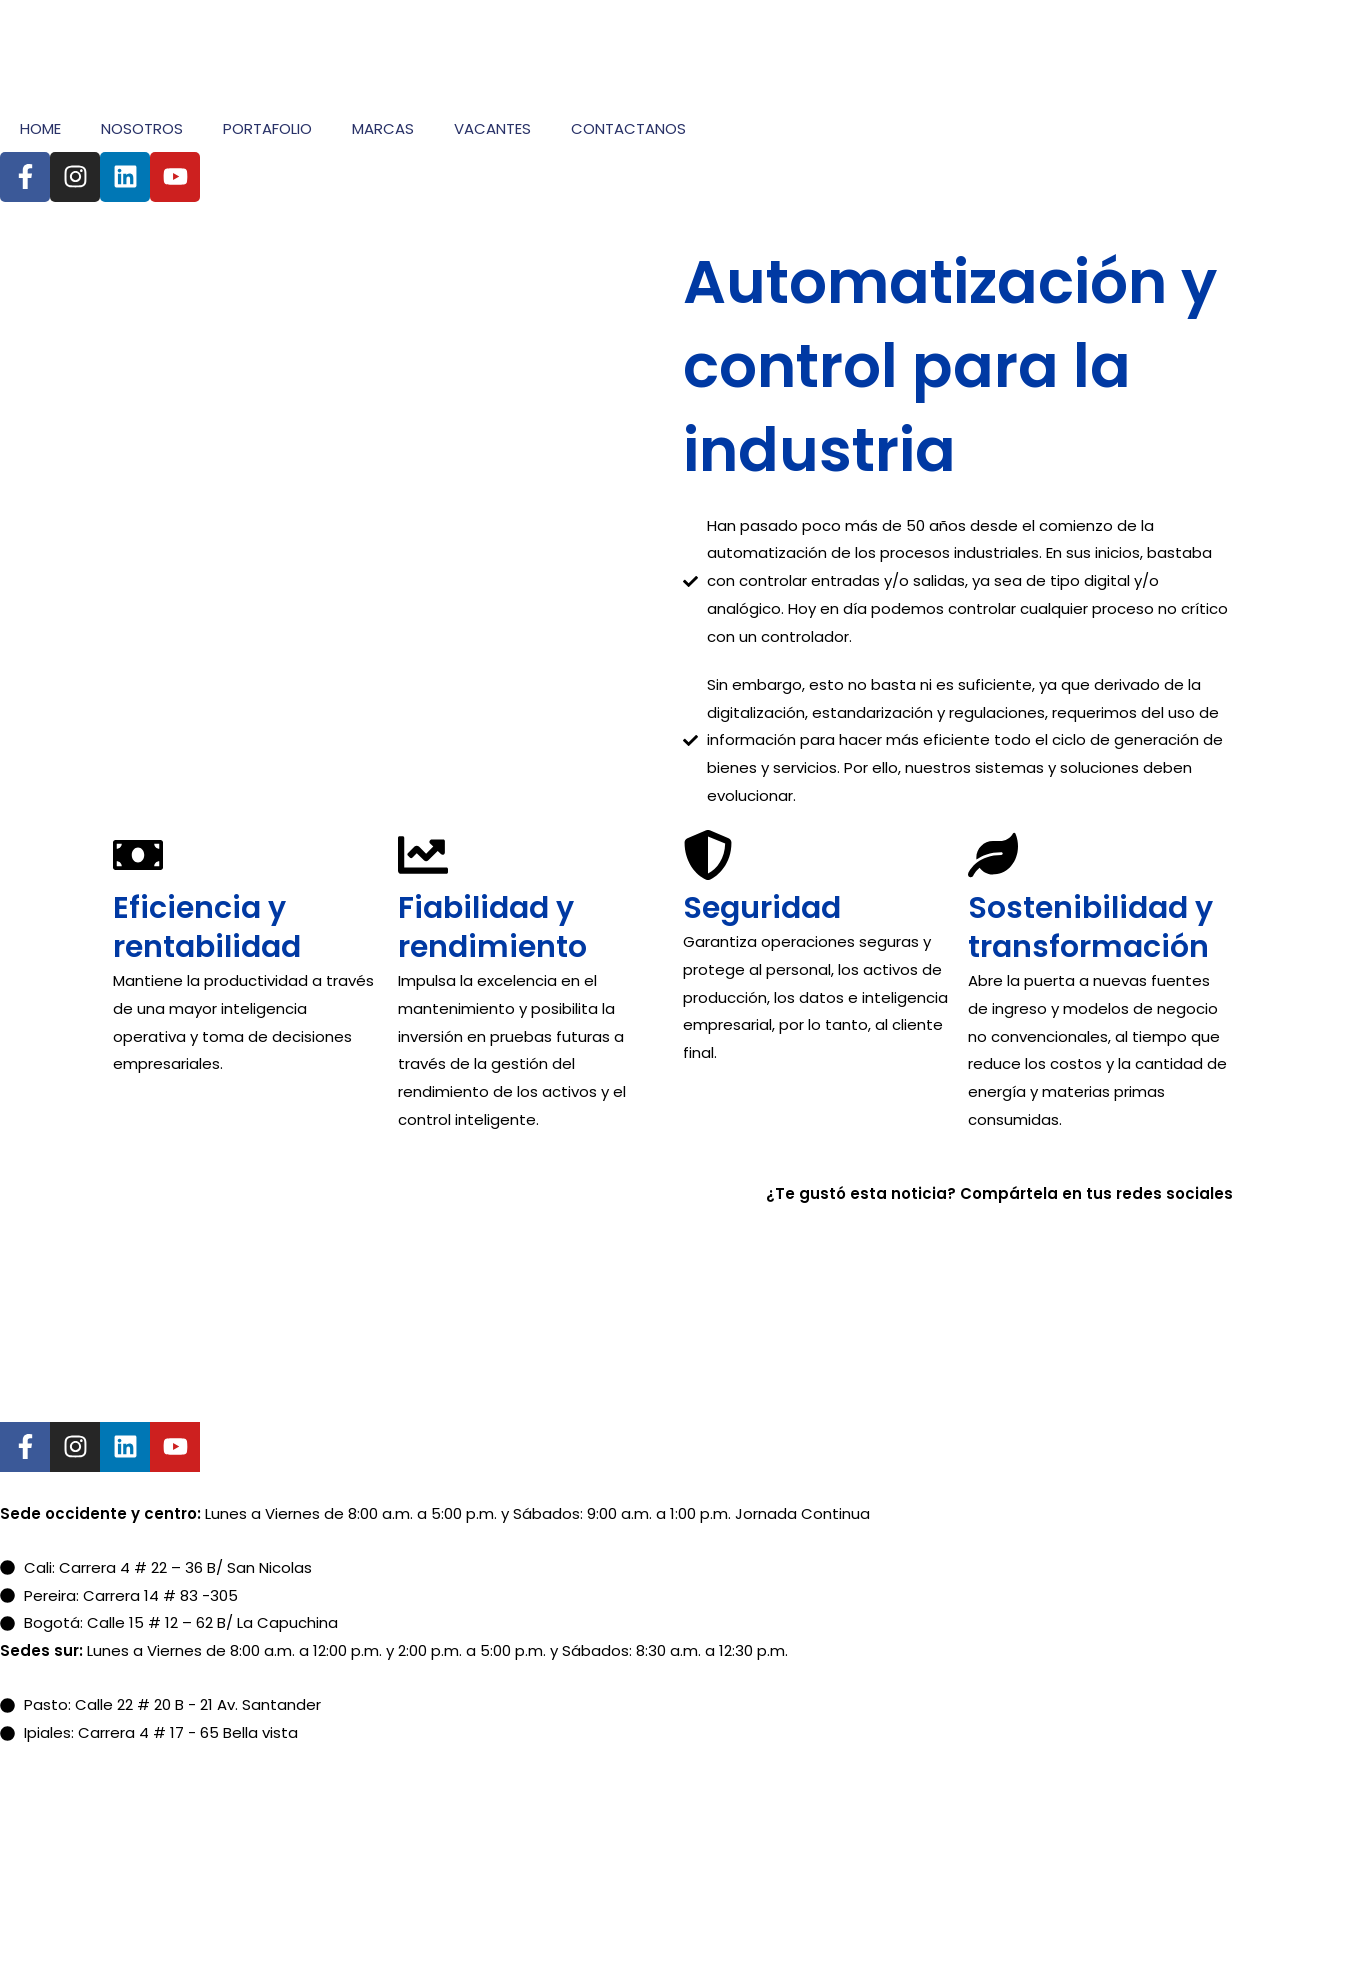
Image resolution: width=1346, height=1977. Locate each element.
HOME (40, 128)
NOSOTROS (142, 128)
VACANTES (492, 128)
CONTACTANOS (628, 128)
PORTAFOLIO (267, 128)
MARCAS (383, 128)
